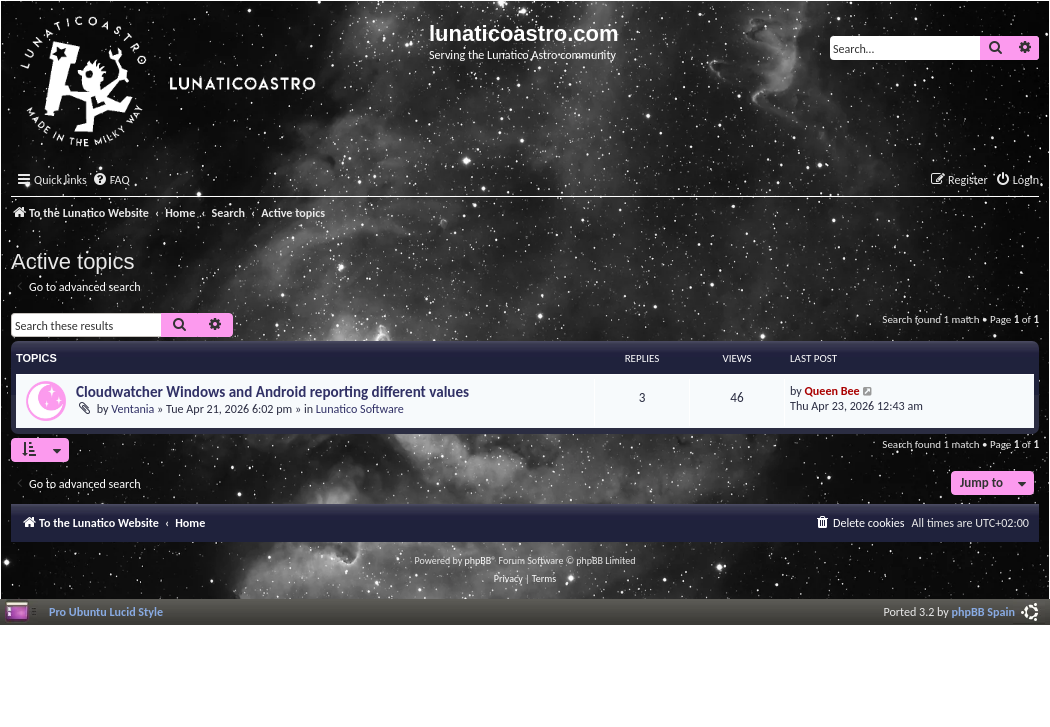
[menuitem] (111, 180)
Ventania (132, 408)
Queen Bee (832, 390)
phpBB (478, 560)
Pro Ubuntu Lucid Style (106, 611)
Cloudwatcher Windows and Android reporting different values (272, 392)
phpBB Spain (983, 611)
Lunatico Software (360, 408)
